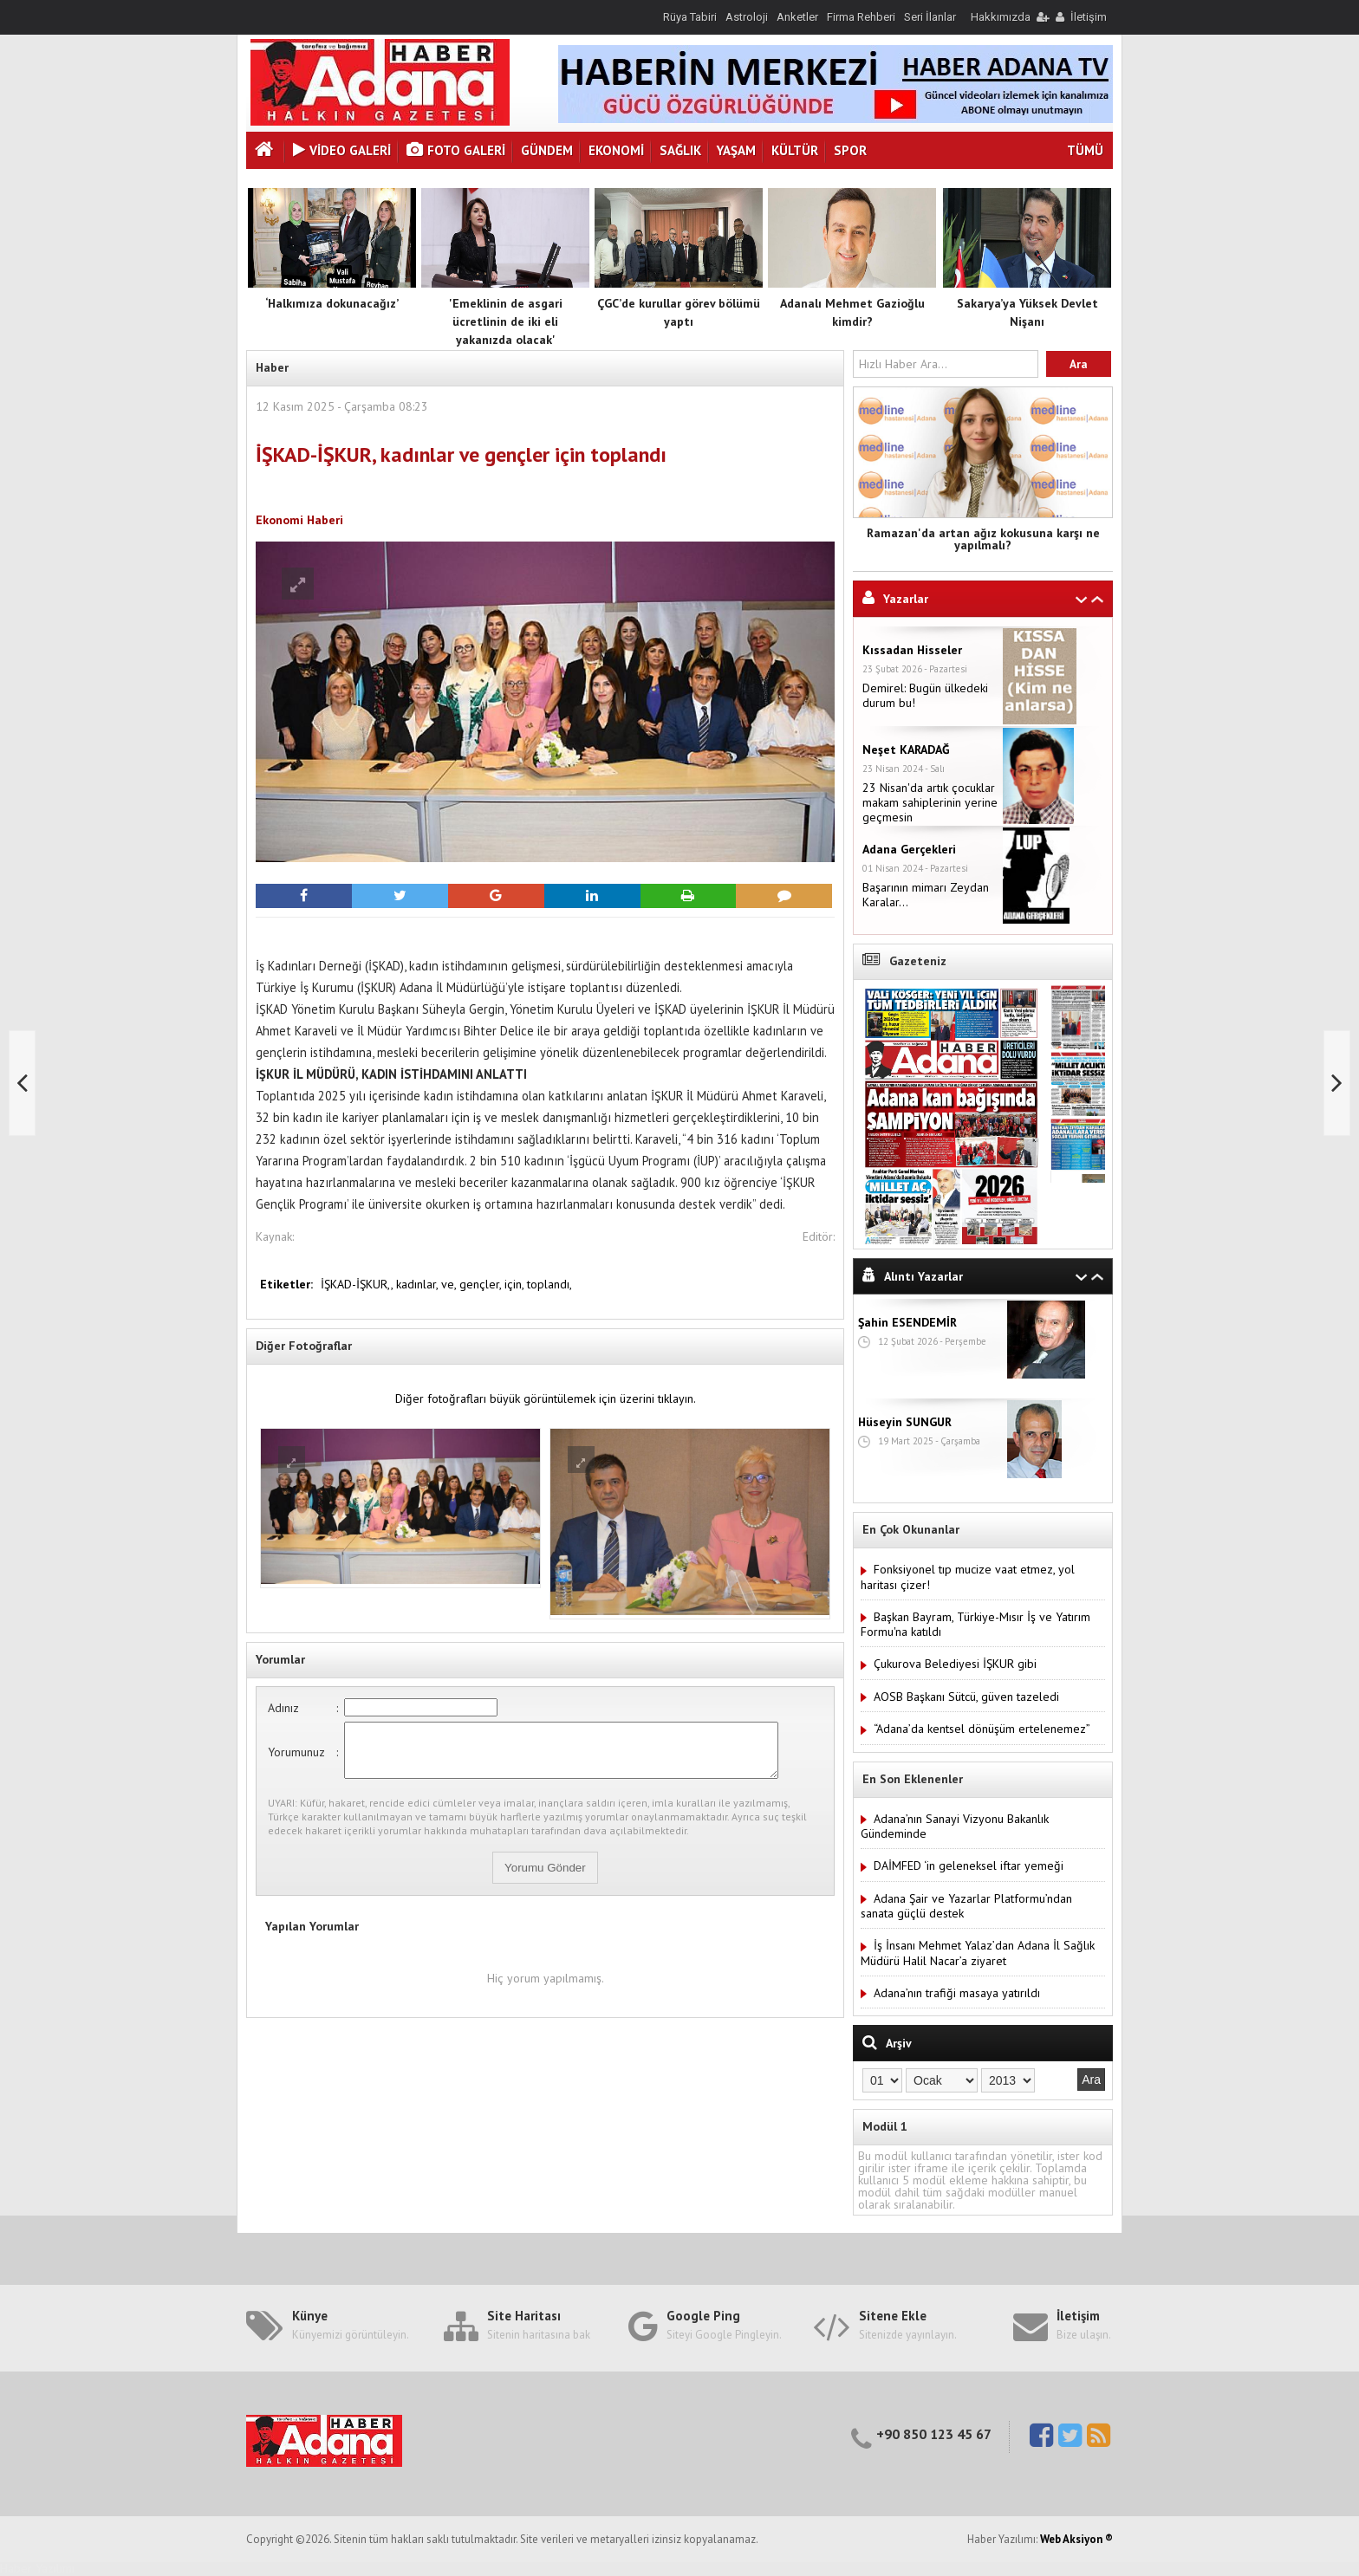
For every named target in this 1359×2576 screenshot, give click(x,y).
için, (515, 1284)
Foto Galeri (455, 150)
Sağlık (680, 150)
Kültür (794, 150)
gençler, (481, 1284)
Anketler (797, 16)
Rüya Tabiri (690, 16)
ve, (450, 1284)
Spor (850, 150)
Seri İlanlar (930, 16)
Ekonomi (616, 150)
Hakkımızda (1001, 16)
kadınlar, (418, 1284)
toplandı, (549, 1284)
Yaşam (736, 150)
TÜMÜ (1085, 150)
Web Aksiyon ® (1076, 2539)
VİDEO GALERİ (342, 150)
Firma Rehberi (861, 16)
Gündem (547, 150)
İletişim (1088, 16)
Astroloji (746, 16)
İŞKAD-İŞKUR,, (358, 1284)
